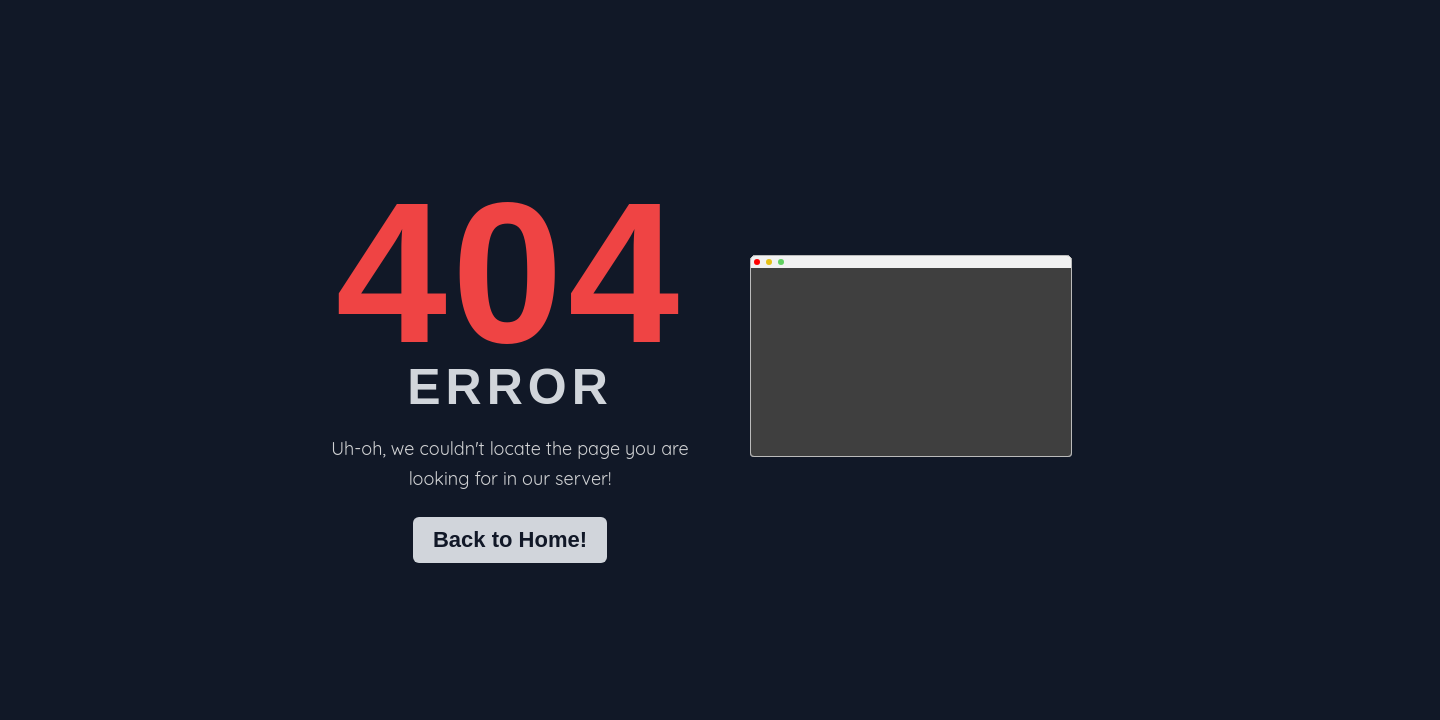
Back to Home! (510, 539)
